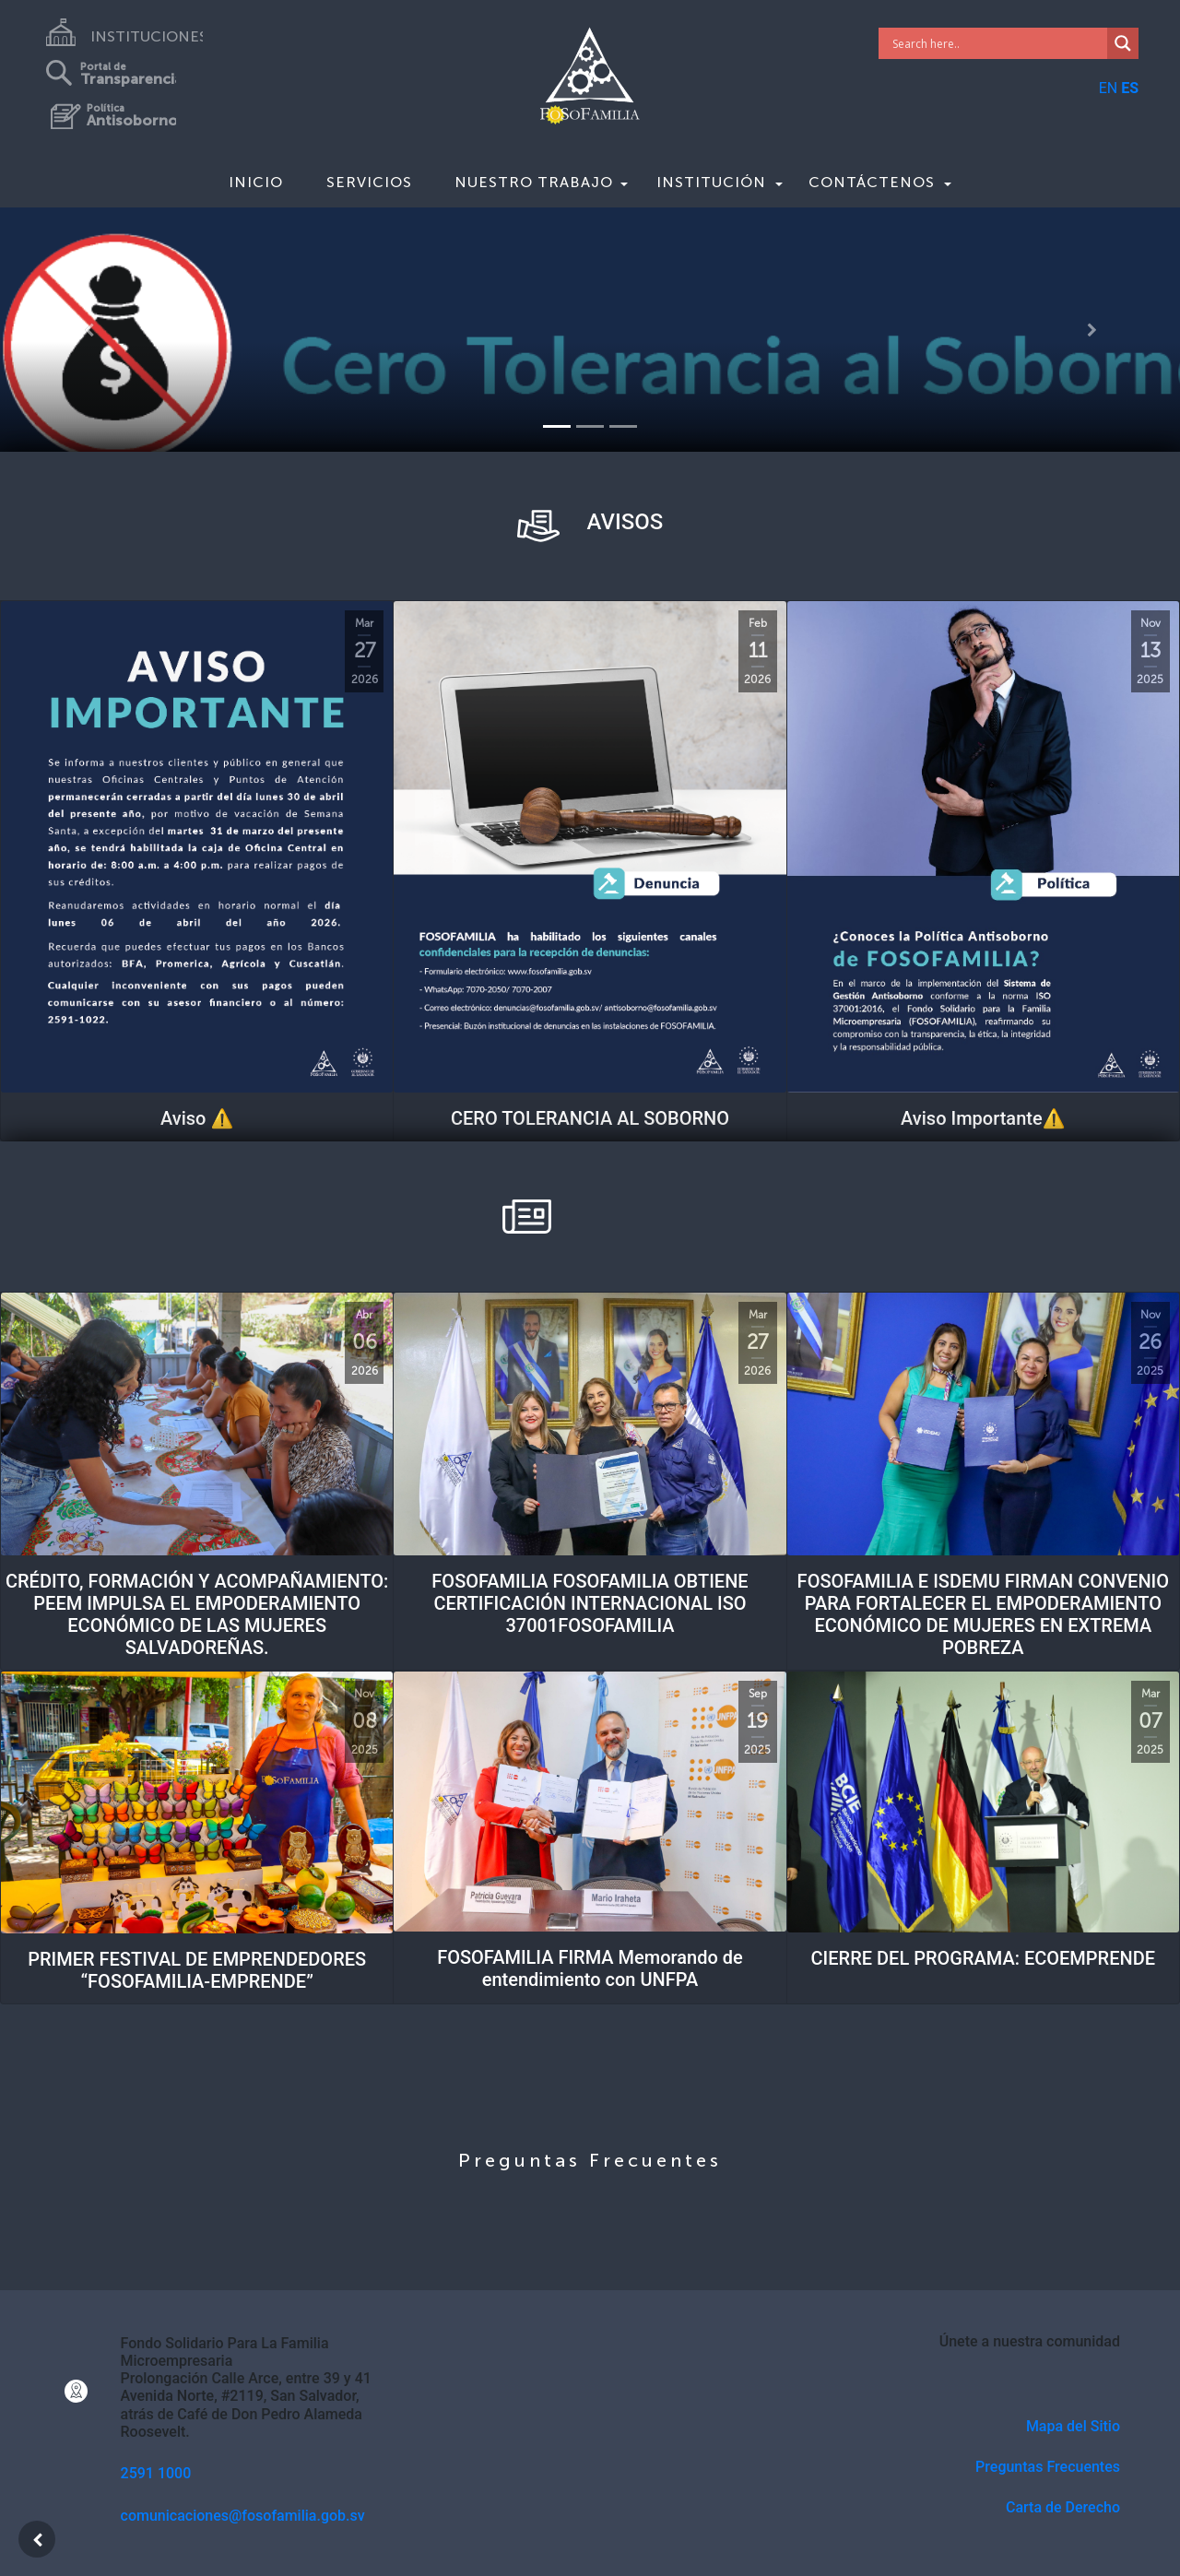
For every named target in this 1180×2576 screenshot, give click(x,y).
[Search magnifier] (1123, 43)
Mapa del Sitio (1073, 2426)
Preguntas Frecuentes (1047, 2467)
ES (1130, 88)
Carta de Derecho (1063, 2507)
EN (1108, 88)
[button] (88, 329)
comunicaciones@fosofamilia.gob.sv (243, 2515)
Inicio (256, 182)
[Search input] (997, 43)
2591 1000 (156, 2473)
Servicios (369, 182)
